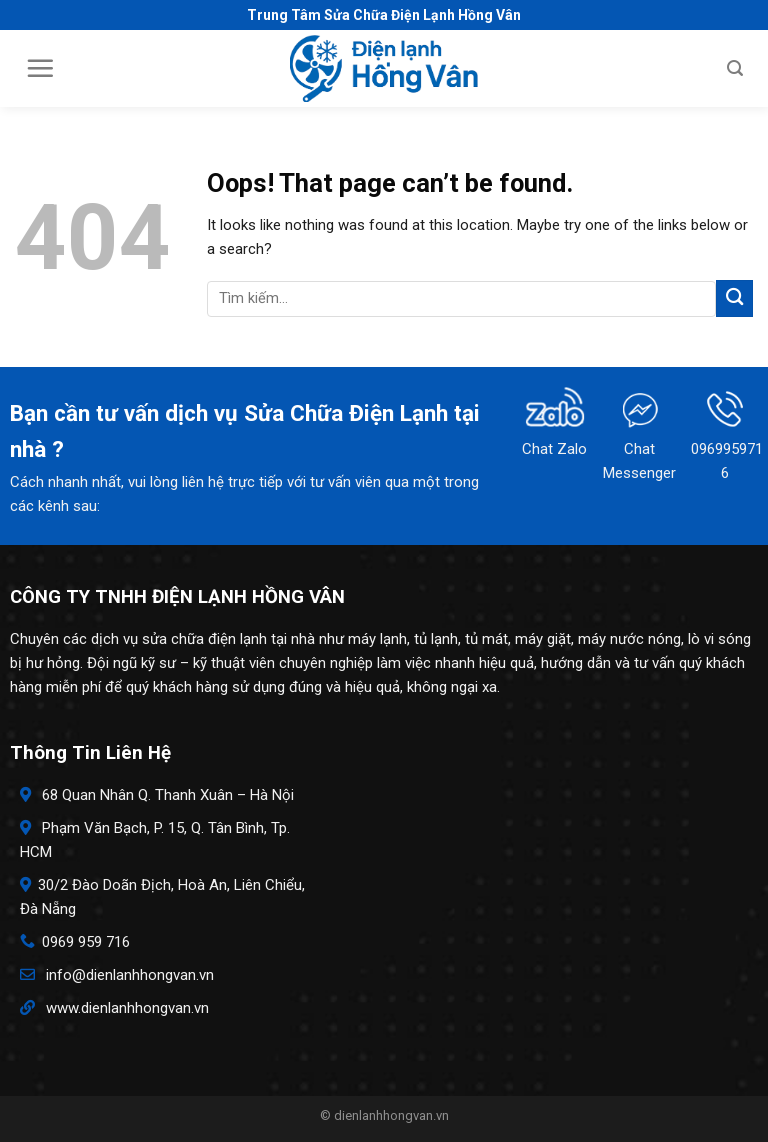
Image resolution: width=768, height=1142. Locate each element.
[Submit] (734, 298)
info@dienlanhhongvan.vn (130, 975)
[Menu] (40, 68)
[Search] (735, 68)
